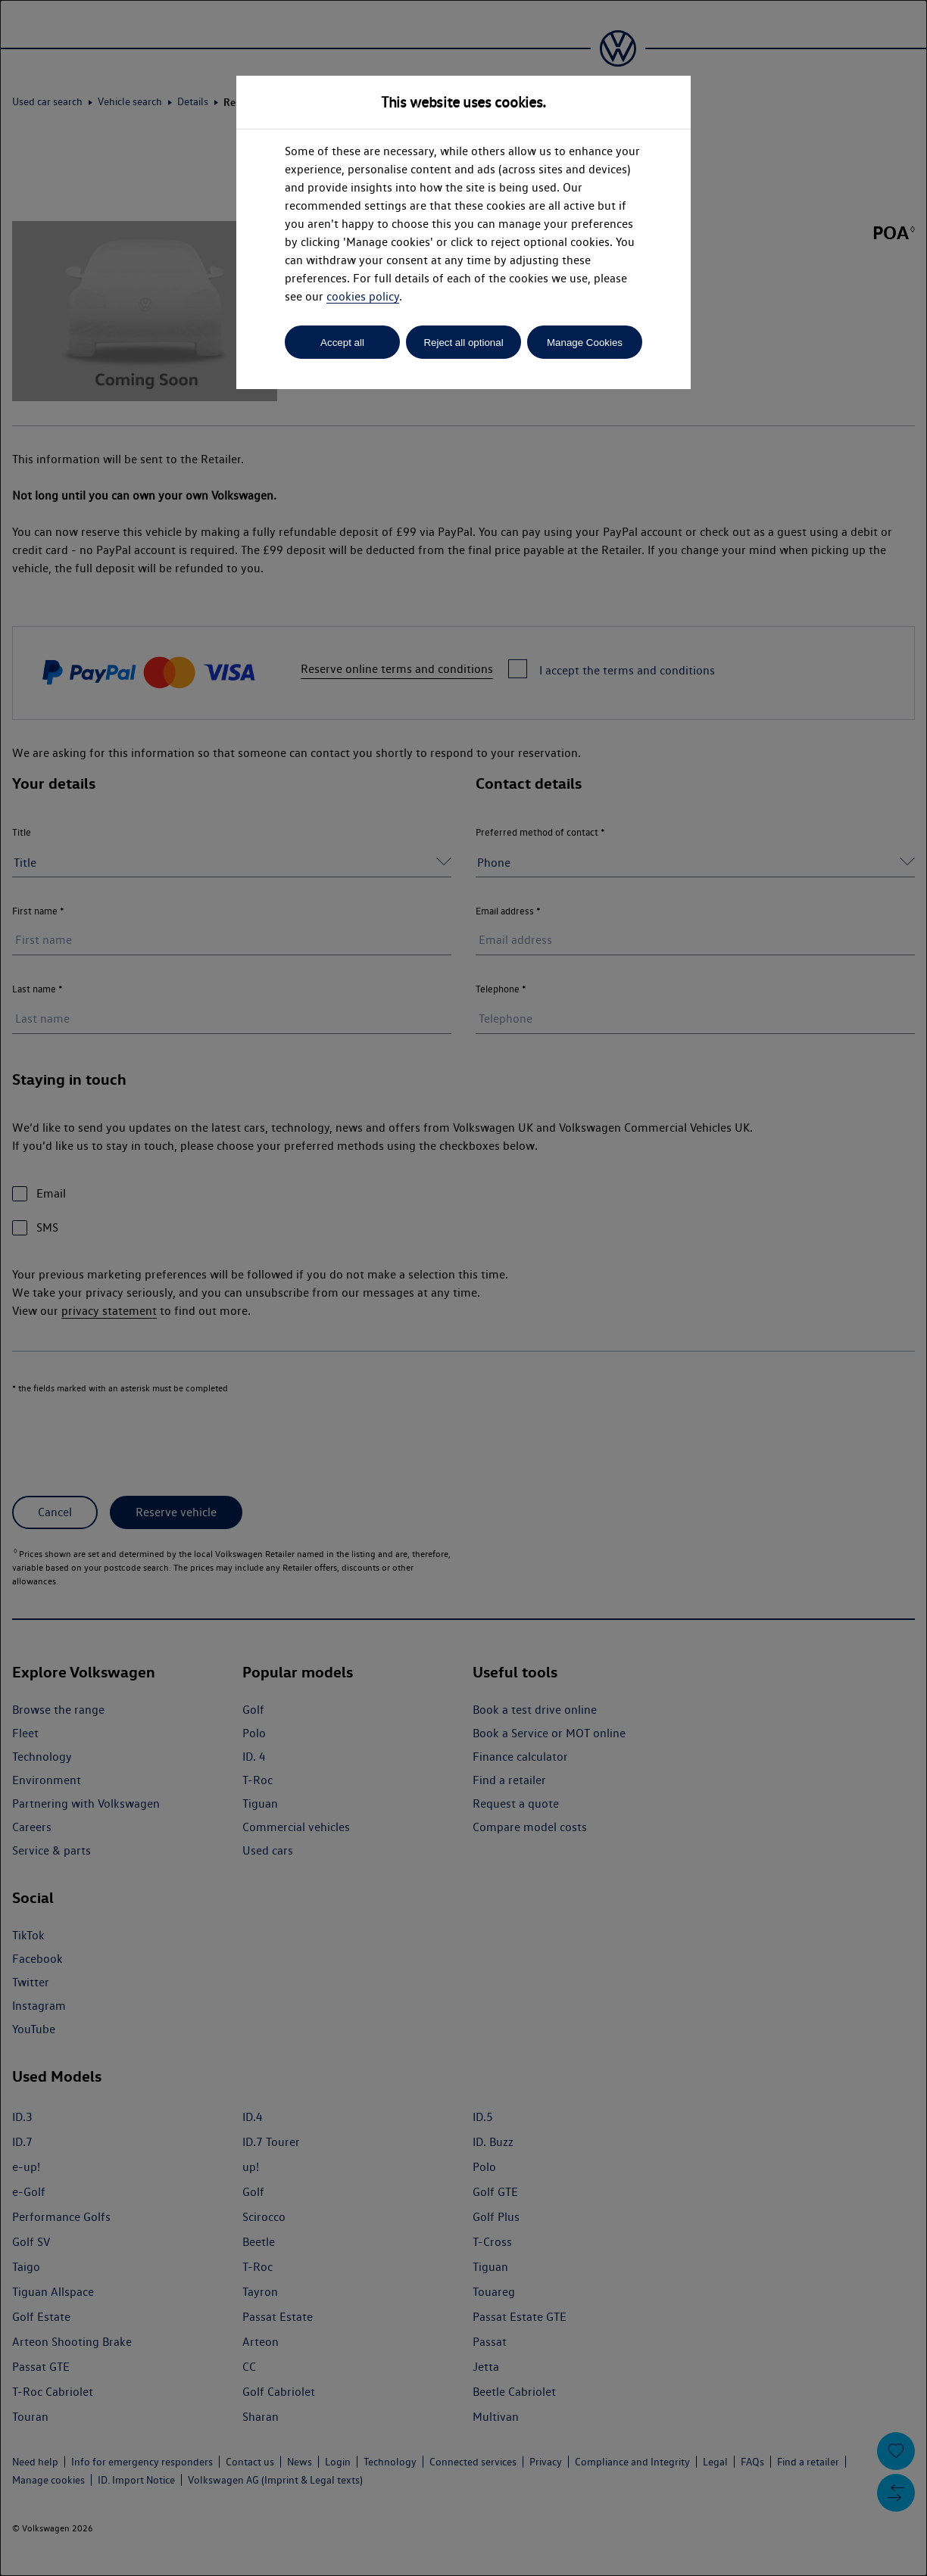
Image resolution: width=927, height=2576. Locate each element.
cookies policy (362, 296)
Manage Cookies (585, 342)
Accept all (342, 342)
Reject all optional (463, 342)
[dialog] (463, 1288)
